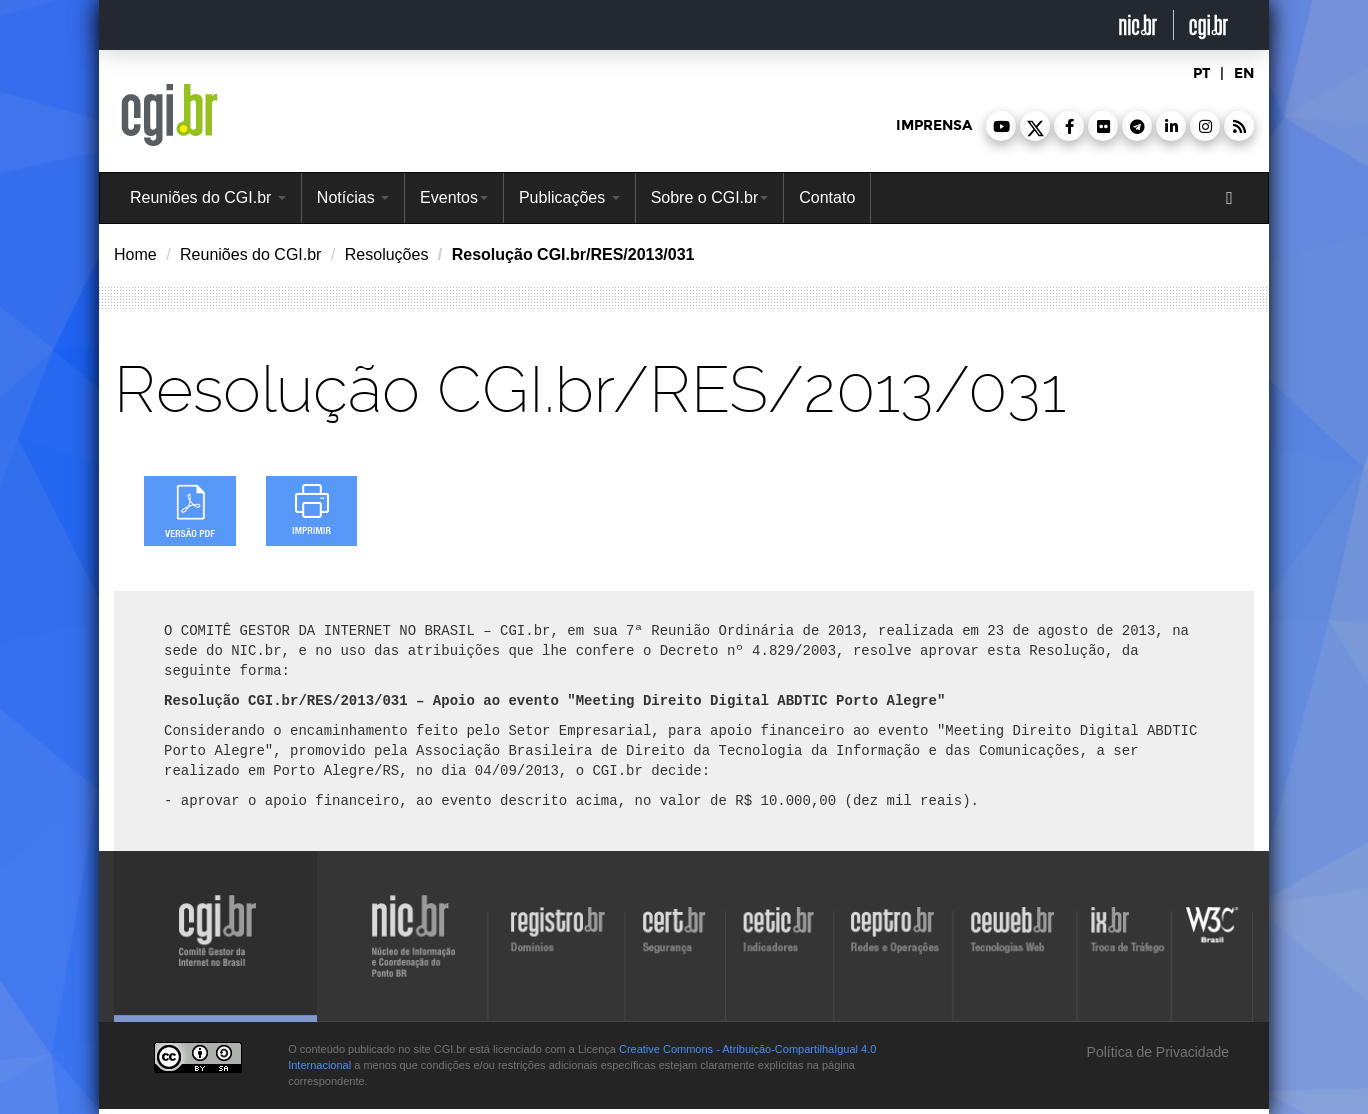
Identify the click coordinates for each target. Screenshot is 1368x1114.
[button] (1001, 126)
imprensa (934, 125)
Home (135, 254)
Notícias (353, 197)
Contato (827, 197)
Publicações (569, 197)
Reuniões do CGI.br (208, 197)
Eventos (454, 197)
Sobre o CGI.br (710, 197)
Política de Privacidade (1156, 1052)
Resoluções (387, 254)
